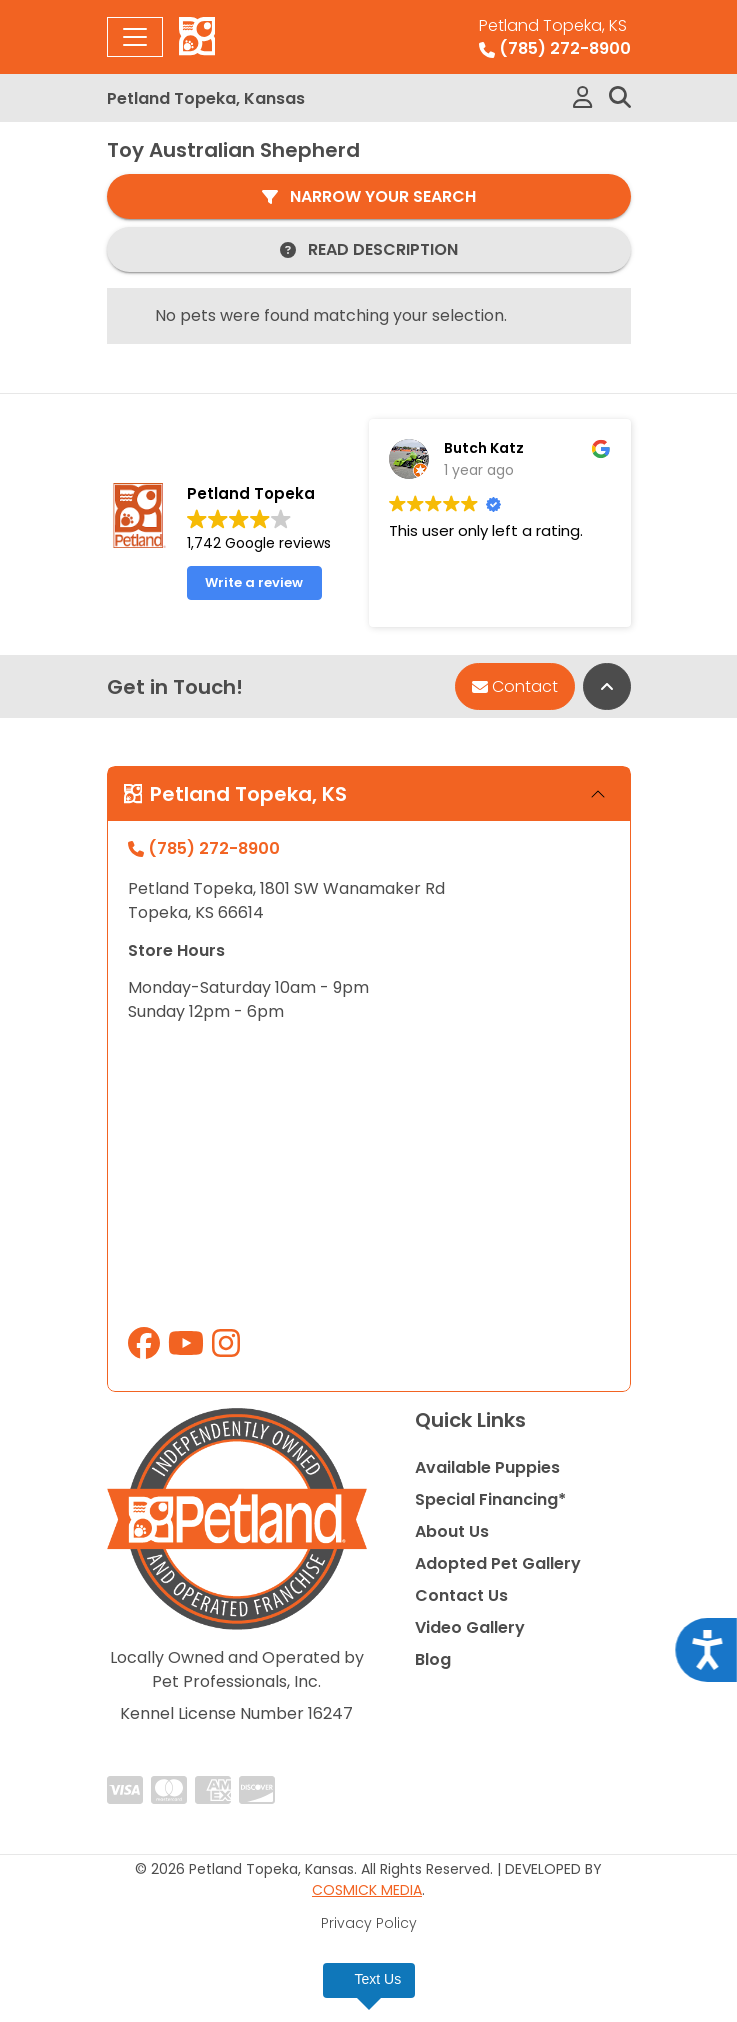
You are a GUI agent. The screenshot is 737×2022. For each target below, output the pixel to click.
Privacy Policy (369, 1923)
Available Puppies (487, 1467)
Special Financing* (490, 1499)
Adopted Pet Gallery (498, 1563)
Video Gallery (470, 1627)
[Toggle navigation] (135, 37)
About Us (452, 1531)
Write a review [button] (254, 582)
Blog (433, 1659)
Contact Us (461, 1595)
